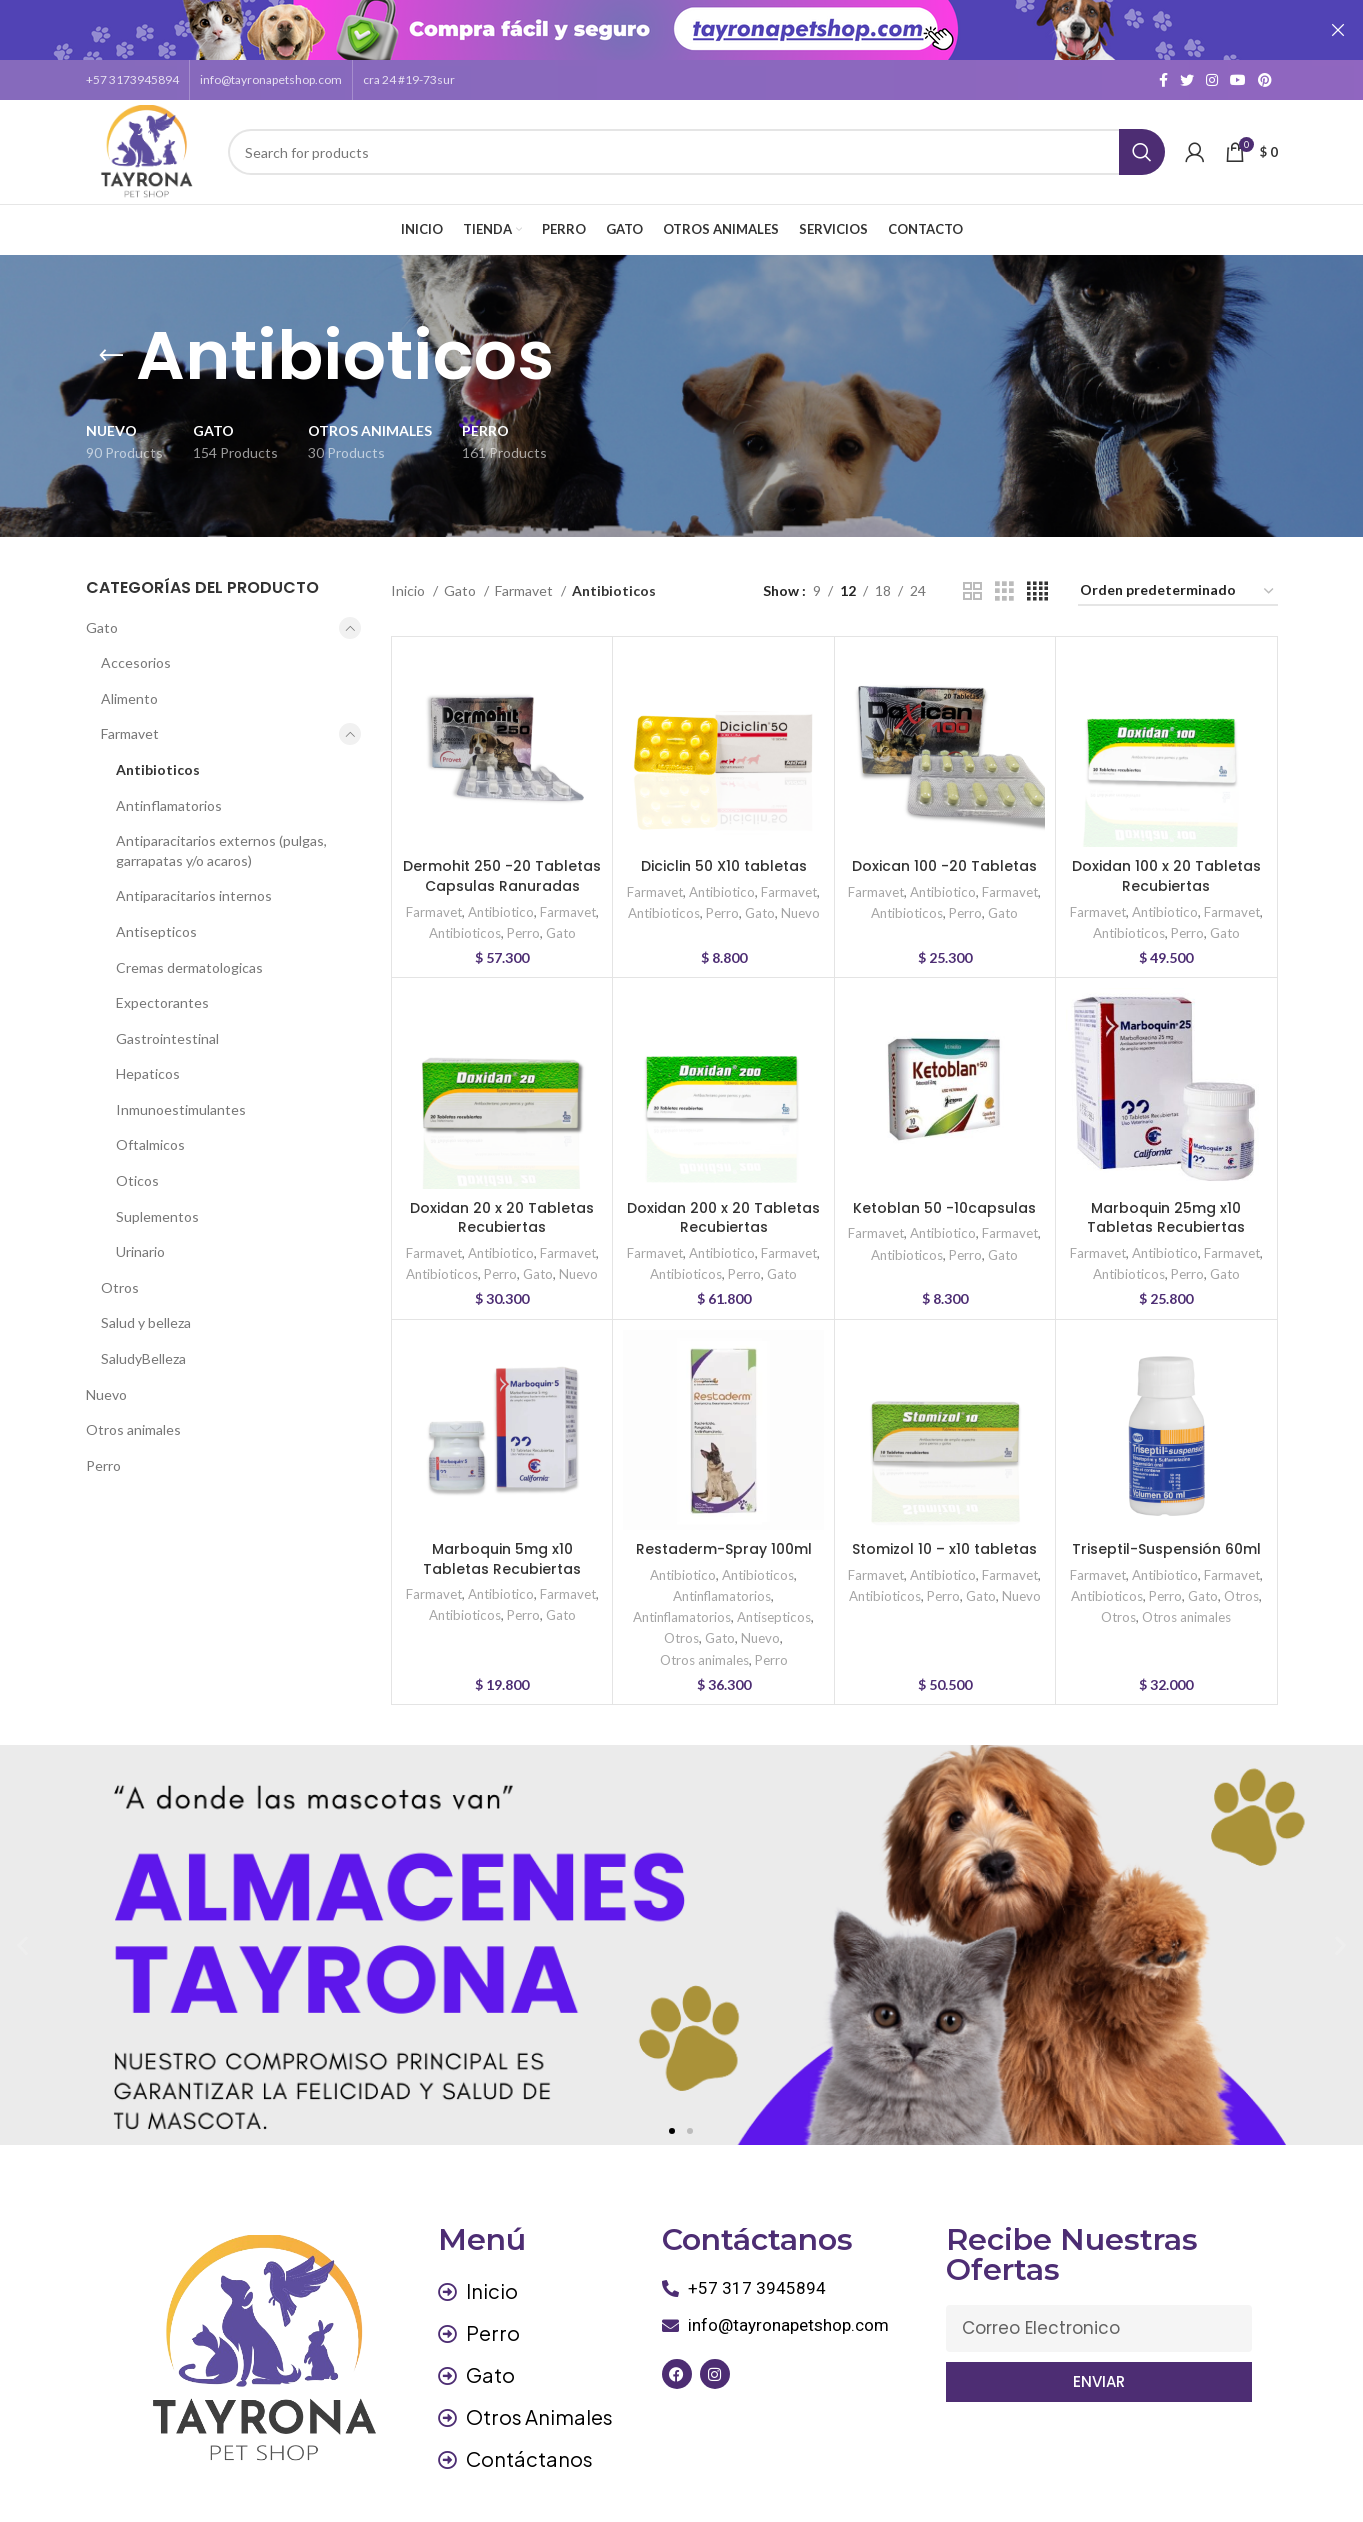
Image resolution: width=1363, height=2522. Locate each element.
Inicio (409, 580)
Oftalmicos (150, 1134)
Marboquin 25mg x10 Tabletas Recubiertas (1166, 1207)
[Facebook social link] (1163, 70)
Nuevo (106, 1383)
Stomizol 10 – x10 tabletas (944, 1539)
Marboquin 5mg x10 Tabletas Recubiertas (502, 1549)
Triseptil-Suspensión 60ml (1166, 1539)
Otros (120, 1277)
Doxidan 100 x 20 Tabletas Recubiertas (1166, 866)
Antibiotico (501, 901)
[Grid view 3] (1004, 581)
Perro (103, 1455)
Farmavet (130, 723)
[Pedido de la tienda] (1178, 581)
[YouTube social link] (1238, 70)
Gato (102, 616)
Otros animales (133, 1419)
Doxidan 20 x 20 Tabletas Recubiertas (502, 1207)
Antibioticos (158, 759)
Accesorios (136, 652)
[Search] (696, 142)
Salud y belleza (146, 1312)
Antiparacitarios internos (194, 885)
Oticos (137, 1170)
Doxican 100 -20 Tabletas (944, 856)
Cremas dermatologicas (189, 956)
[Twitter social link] (1187, 70)
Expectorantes (162, 992)
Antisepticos (156, 921)
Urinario (140, 1241)
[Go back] (111, 346)
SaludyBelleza (143, 1348)
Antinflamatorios (169, 794)
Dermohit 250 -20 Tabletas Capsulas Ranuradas (502, 866)
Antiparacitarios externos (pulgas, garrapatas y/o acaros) (221, 840)
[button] (672, 2120)
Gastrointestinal (167, 1027)
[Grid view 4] (1037, 581)
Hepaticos (148, 1063)
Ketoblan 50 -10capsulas (944, 1197)
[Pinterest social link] (1265, 70)
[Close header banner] (1338, 30)
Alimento (129, 687)
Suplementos (157, 1205)
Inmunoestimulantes (181, 1099)
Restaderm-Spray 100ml (724, 1539)
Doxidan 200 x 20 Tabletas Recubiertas (723, 1207)
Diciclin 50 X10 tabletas (724, 856)
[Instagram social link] (1212, 70)
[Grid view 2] (972, 581)
